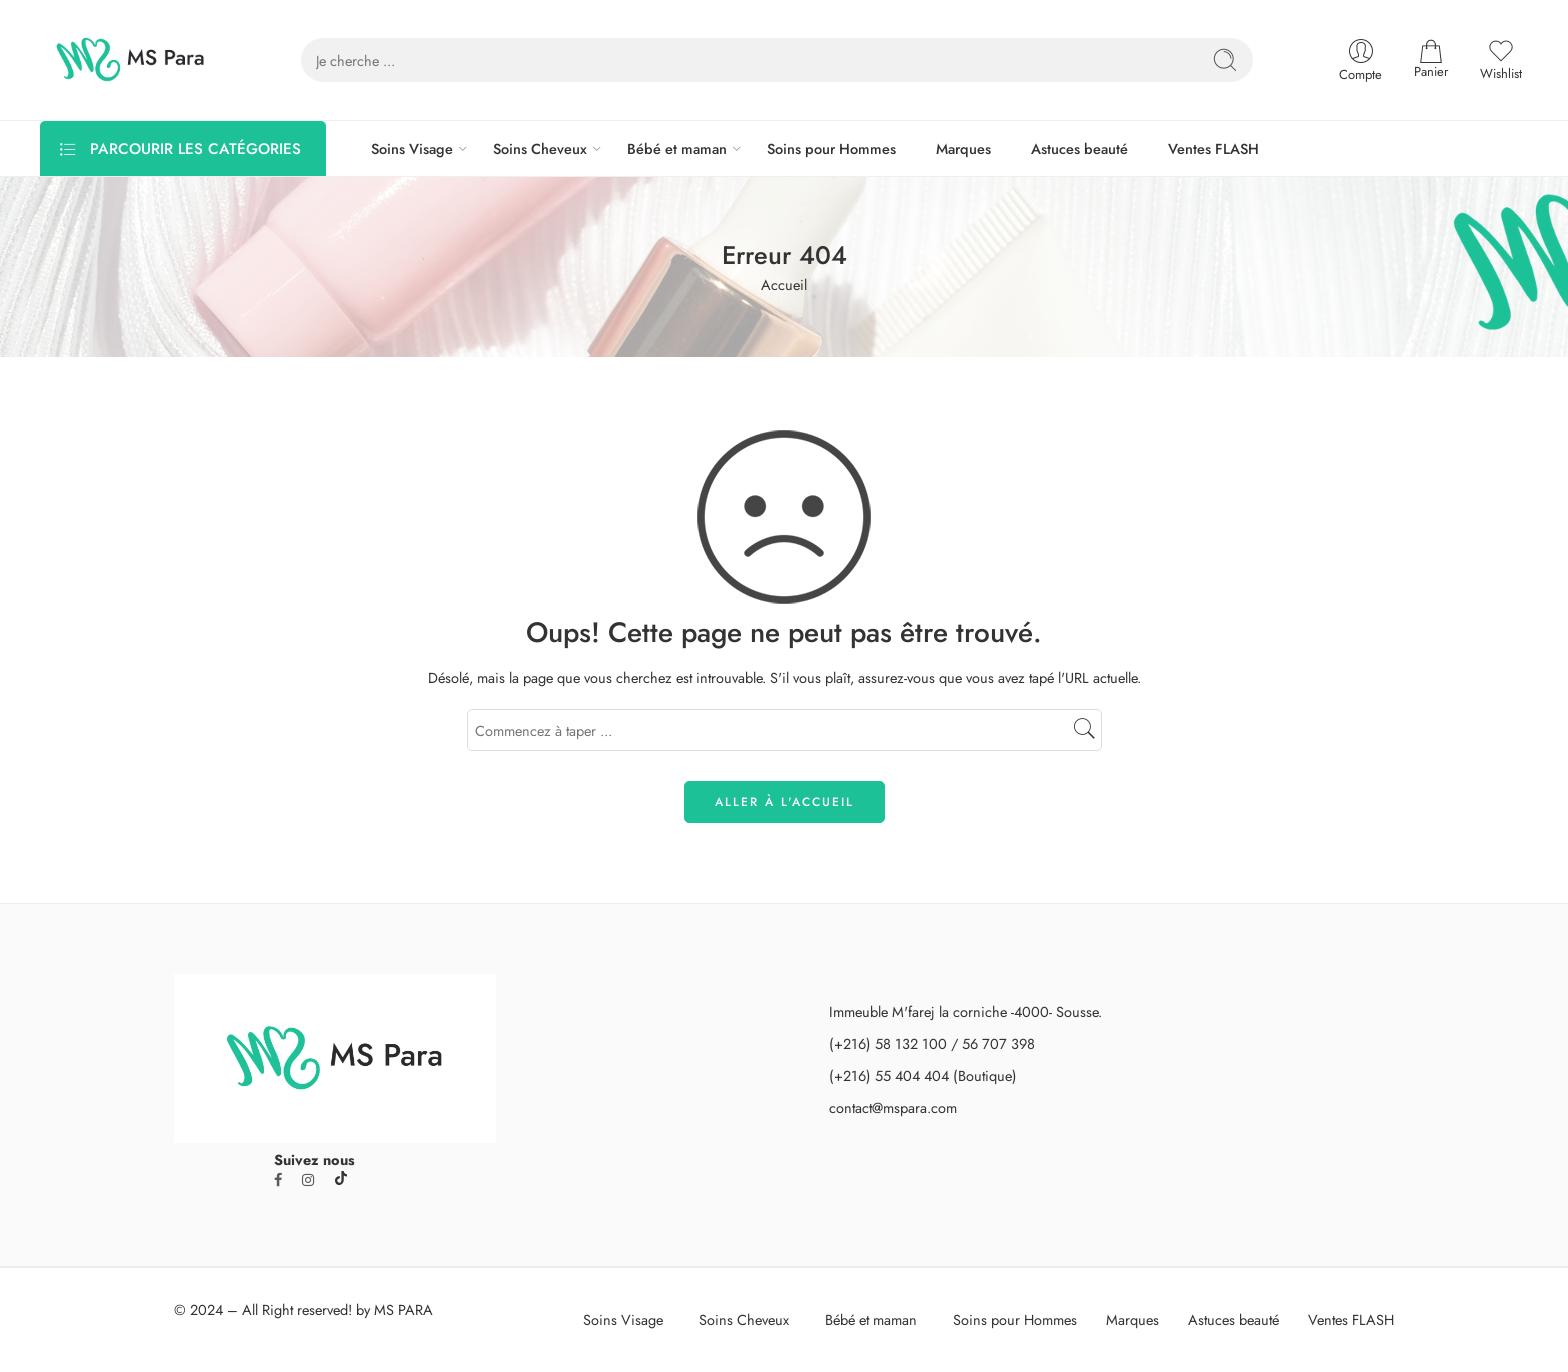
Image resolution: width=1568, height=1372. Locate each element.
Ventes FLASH (1213, 148)
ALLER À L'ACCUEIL (784, 802)
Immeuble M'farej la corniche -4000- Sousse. (965, 1011)
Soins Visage (412, 148)
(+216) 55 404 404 (889, 1075)
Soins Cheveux (540, 148)
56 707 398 (998, 1043)
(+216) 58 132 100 (888, 1043)
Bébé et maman (677, 148)
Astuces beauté (1079, 148)
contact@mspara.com (893, 1107)
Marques (963, 148)
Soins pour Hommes (831, 148)
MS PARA (403, 1309)
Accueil (784, 284)
